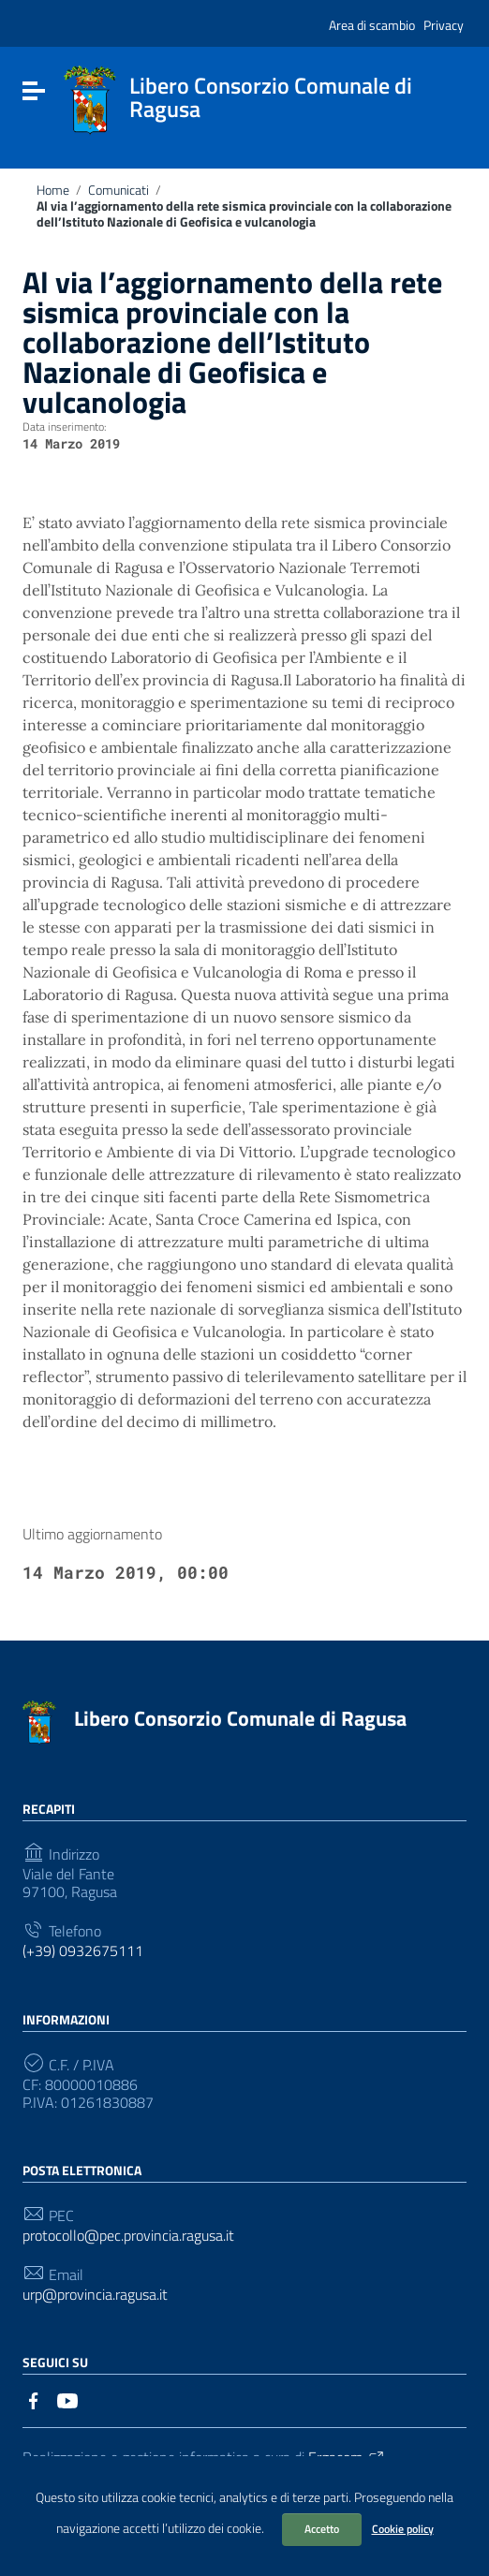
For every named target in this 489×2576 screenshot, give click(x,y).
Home (53, 190)
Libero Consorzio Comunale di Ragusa (240, 1718)
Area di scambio (372, 25)
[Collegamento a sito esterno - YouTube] (67, 2399)
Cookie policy (403, 2529)
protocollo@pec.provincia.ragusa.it (128, 2236)
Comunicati (118, 190)
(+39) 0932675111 (82, 1951)
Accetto (321, 2529)
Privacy (443, 25)
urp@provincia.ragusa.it (95, 2295)
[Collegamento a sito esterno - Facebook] (33, 2399)
